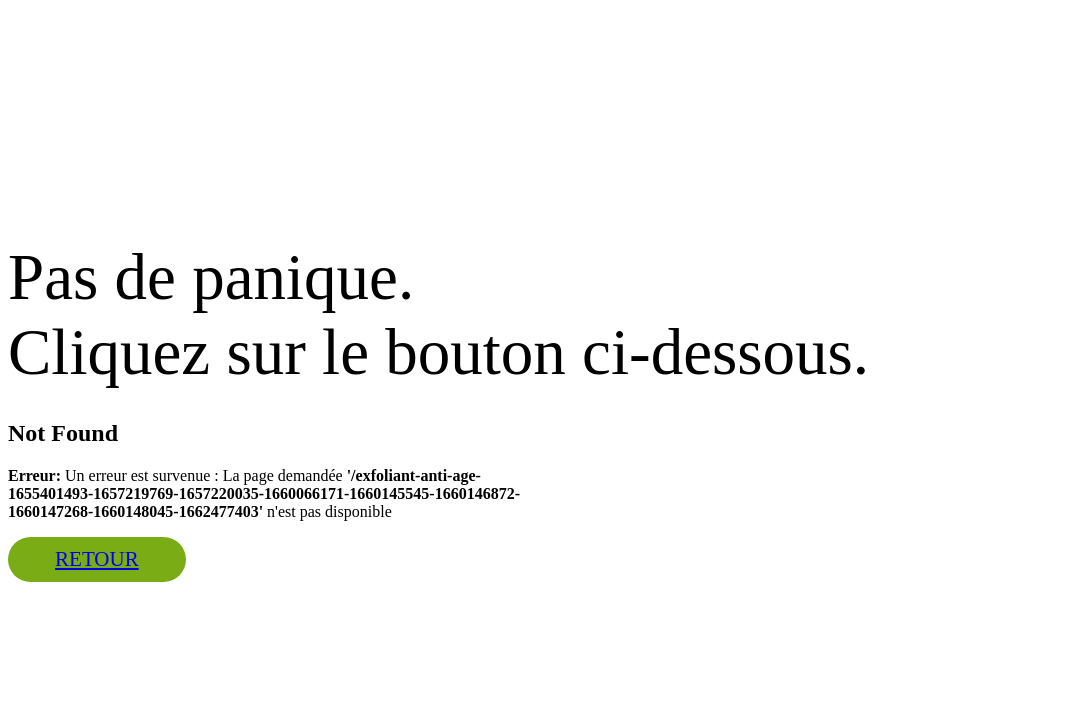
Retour (97, 559)
